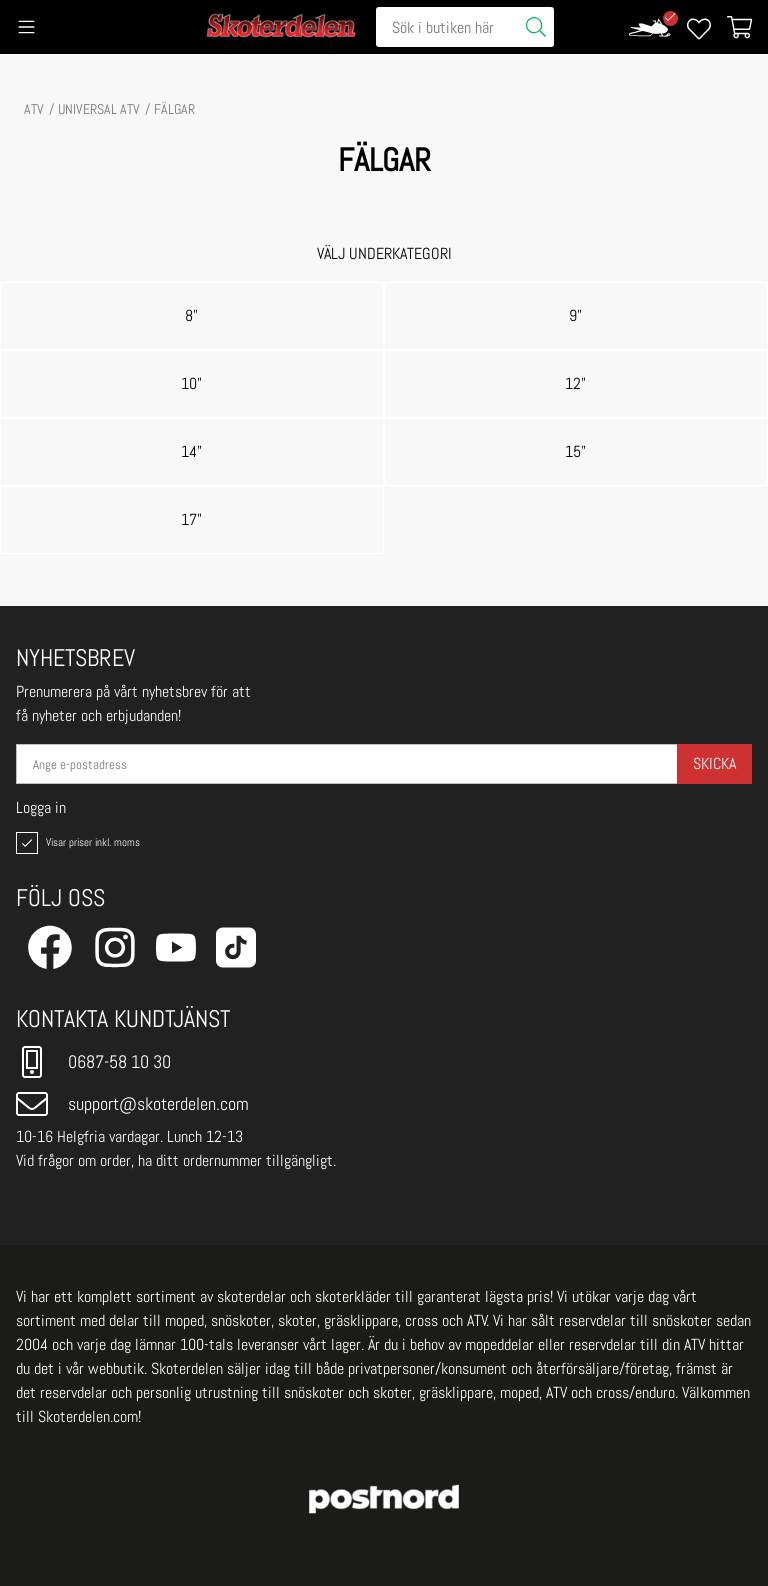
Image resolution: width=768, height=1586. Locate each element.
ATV (34, 109)
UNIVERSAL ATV (99, 109)
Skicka (714, 763)
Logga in (41, 808)
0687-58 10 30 (93, 1062)
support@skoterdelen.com (132, 1104)
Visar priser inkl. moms (76, 843)
